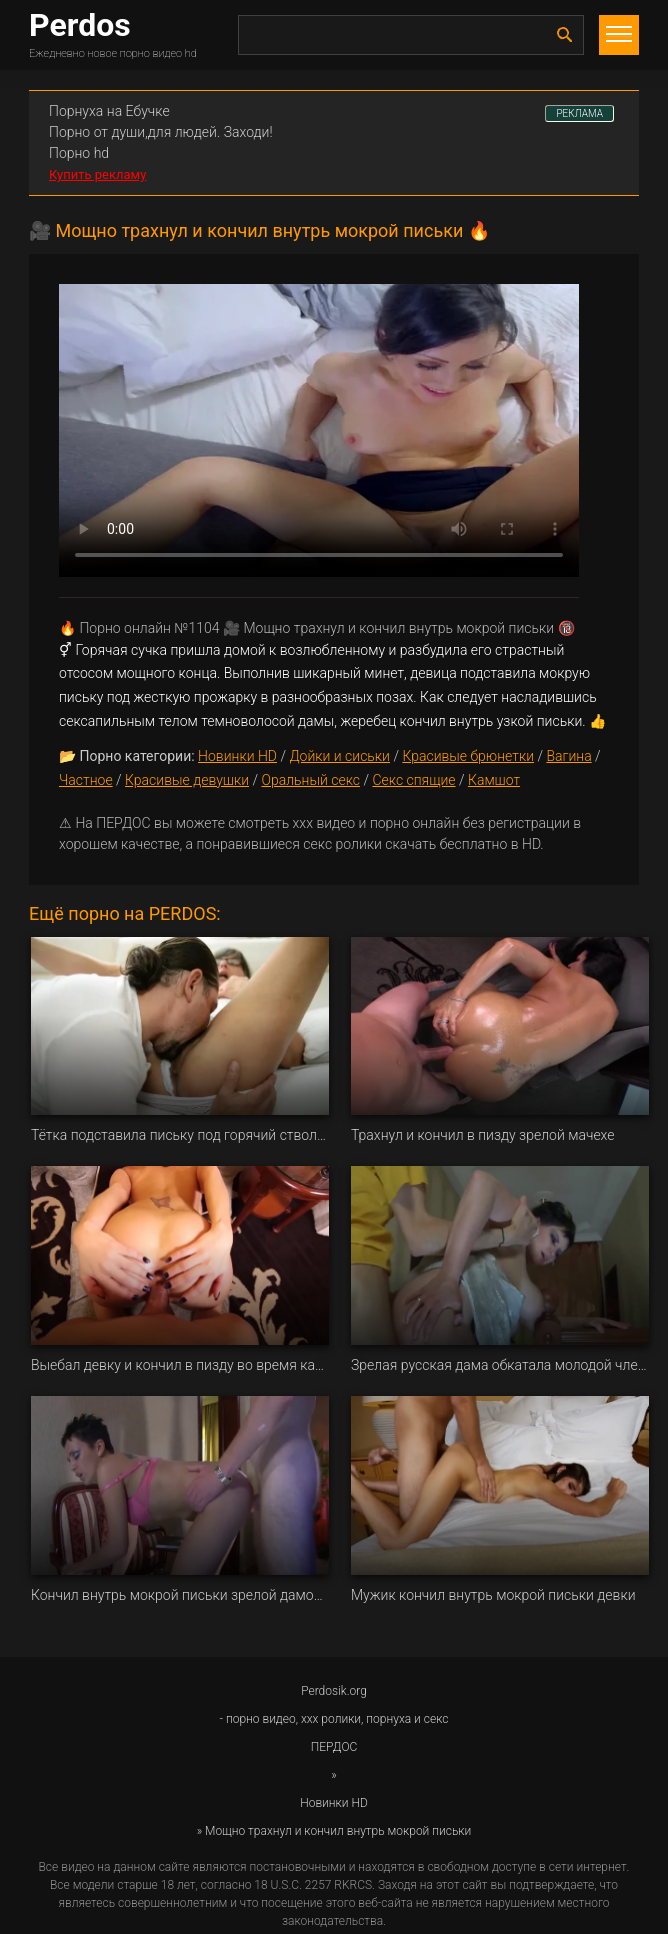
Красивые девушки (187, 780)
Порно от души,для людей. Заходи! (161, 132)
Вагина (568, 756)
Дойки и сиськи (339, 756)
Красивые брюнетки (468, 756)
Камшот (494, 780)
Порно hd (79, 153)
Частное (86, 780)
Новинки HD (237, 756)
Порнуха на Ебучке (109, 111)
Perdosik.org (334, 1691)
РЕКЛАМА (579, 113)
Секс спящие (413, 780)
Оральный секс (310, 780)
